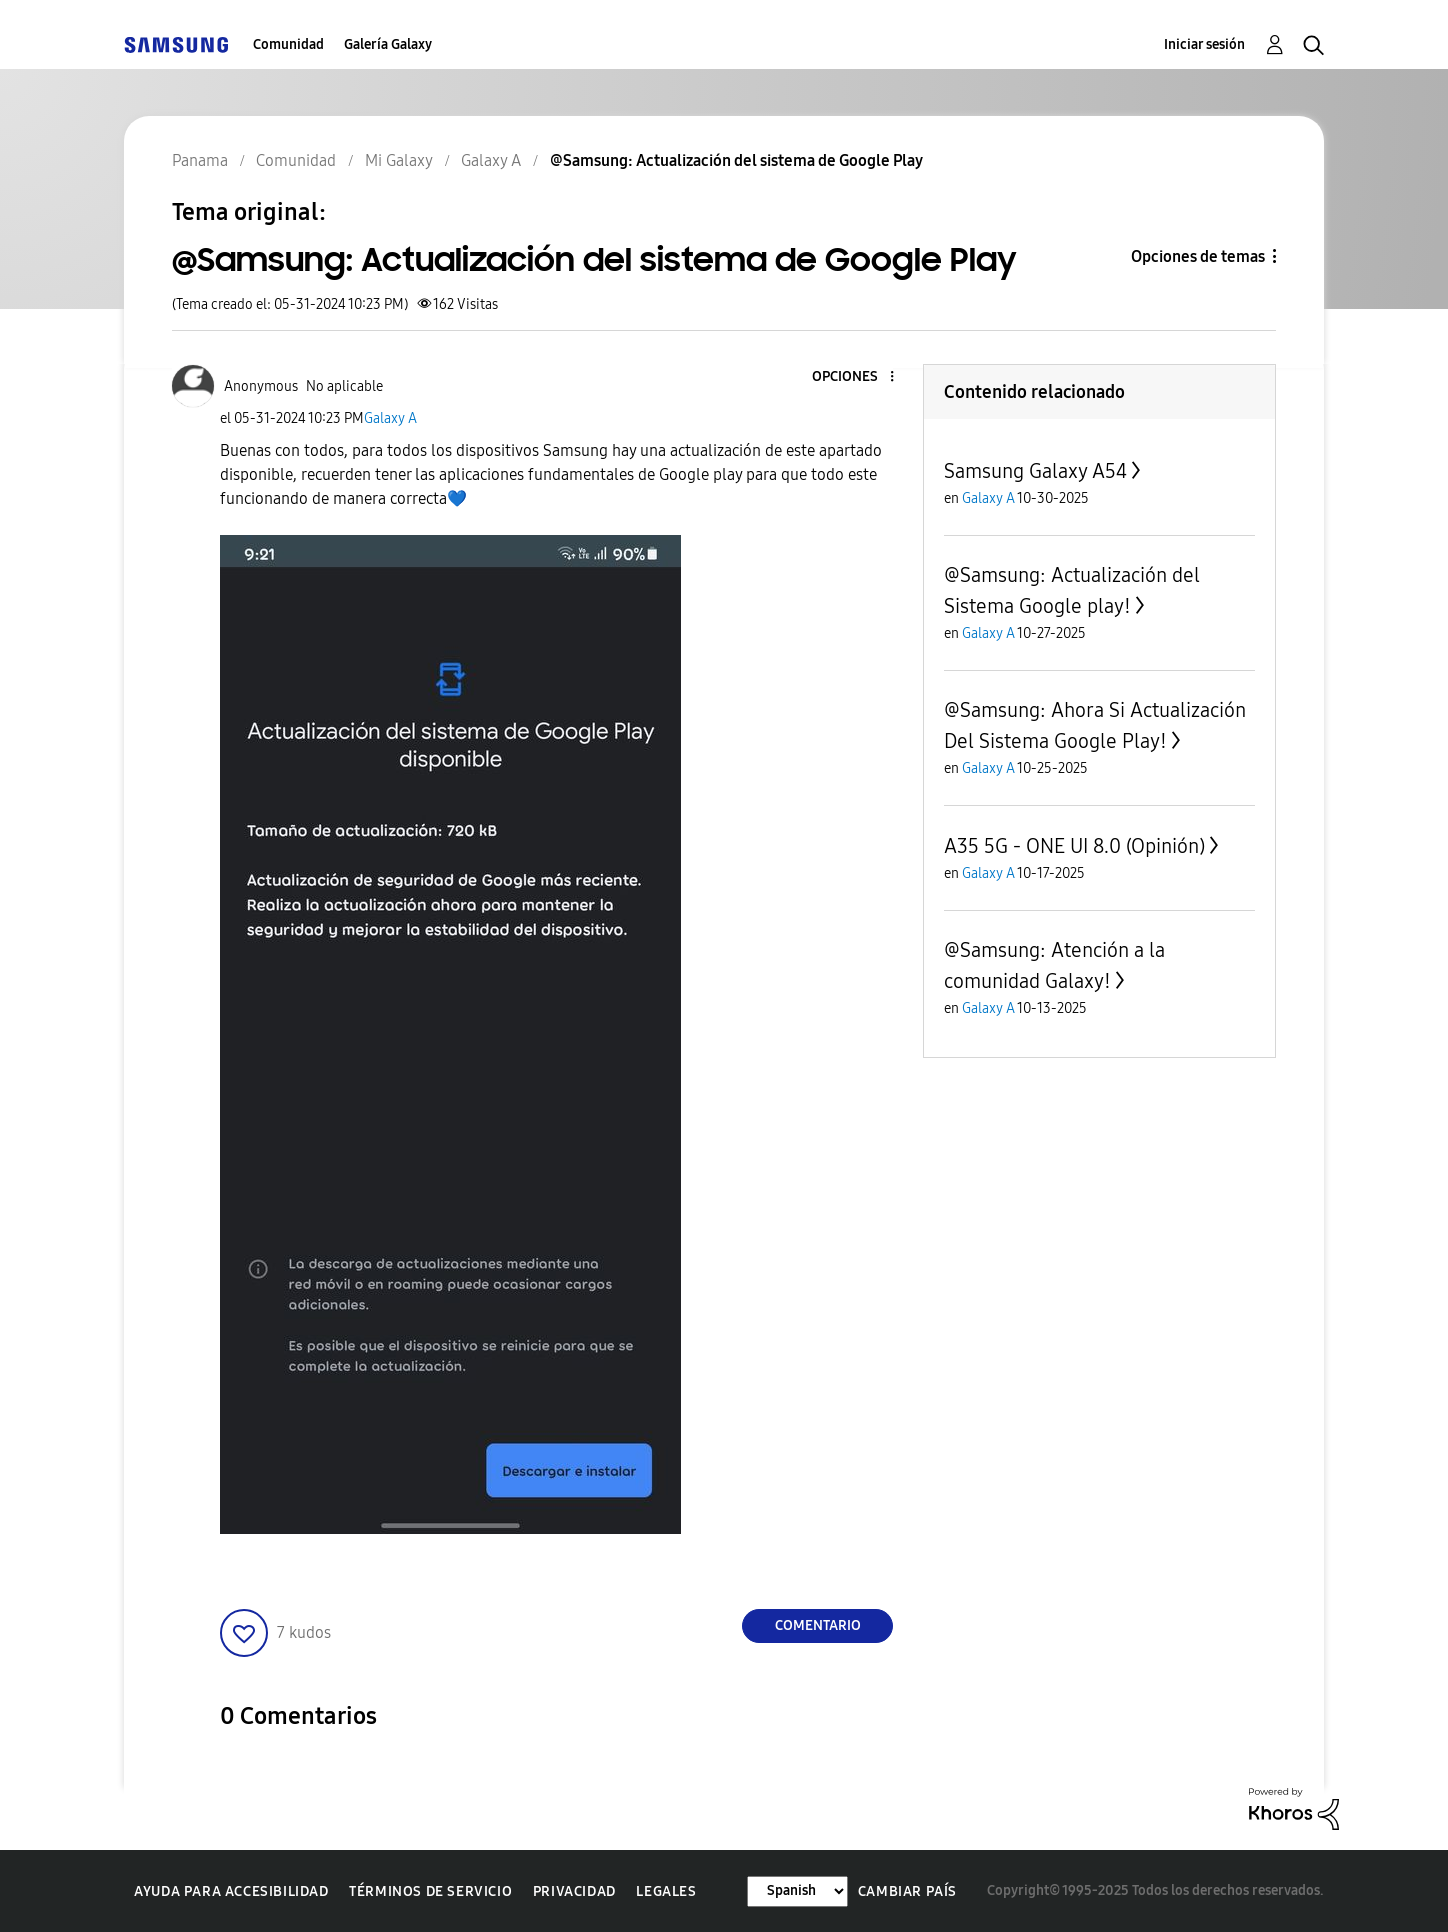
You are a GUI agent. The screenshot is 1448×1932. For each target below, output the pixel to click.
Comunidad (288, 44)
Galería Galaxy (388, 44)
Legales (666, 1891)
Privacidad (574, 1891)
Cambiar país (907, 1891)
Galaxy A (390, 418)
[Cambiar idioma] (797, 1891)
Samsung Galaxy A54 (1035, 471)
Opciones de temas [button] (1198, 256)
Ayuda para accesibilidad (231, 1891)
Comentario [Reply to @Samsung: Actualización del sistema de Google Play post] (818, 1625)
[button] (859, 377)
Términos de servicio (430, 1891)
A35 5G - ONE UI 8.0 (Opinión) (1074, 846)
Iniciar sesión (1204, 44)
